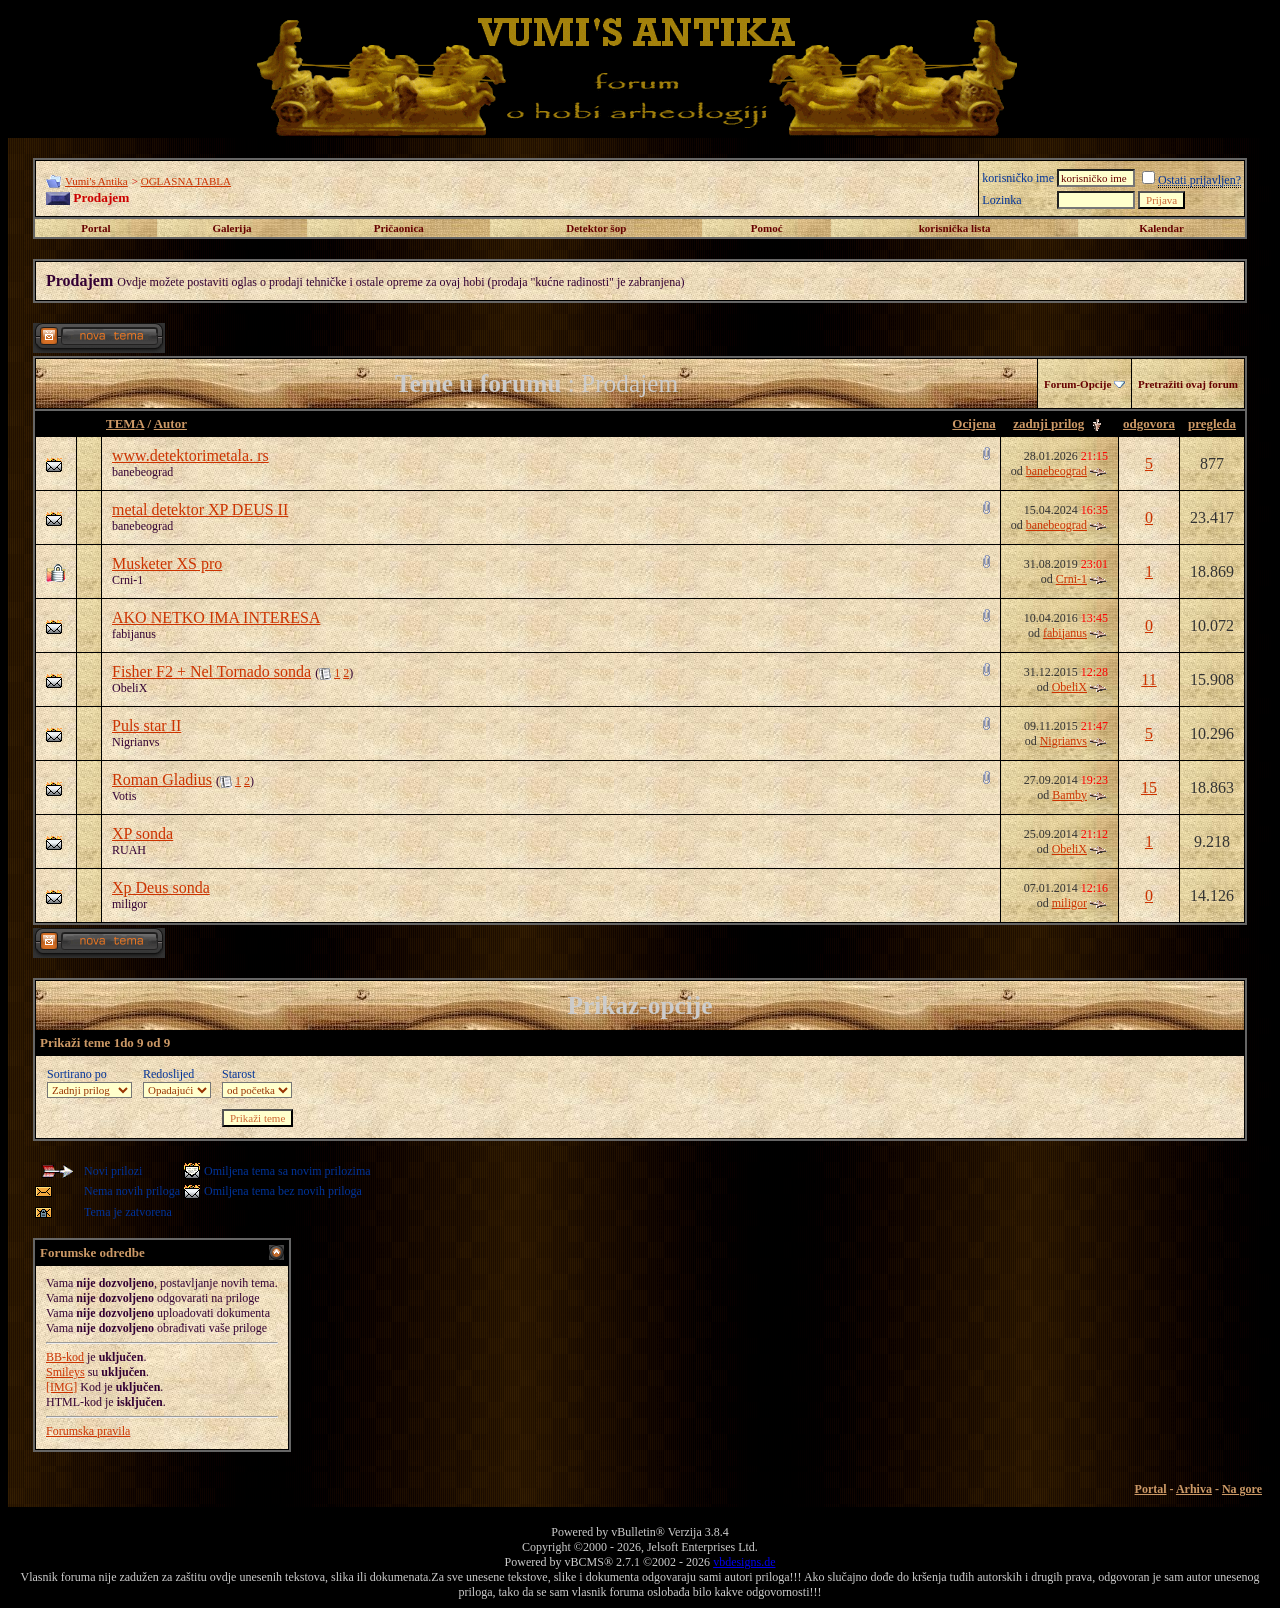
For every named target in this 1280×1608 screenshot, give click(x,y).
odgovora (1149, 423)
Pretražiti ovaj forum (1188, 384)
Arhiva (1194, 1489)
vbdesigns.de (744, 1562)
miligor (129, 904)
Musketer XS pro (167, 563)
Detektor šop (596, 228)
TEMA (125, 423)
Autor (170, 423)
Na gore (1242, 1489)
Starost (238, 1074)
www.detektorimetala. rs (190, 455)
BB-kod (65, 1357)
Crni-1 (127, 580)
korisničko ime (1018, 178)
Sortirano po (77, 1074)
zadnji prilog (1048, 423)
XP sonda (142, 833)
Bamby (1069, 795)
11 (1148, 679)
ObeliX (129, 688)
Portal (95, 228)
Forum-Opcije (1077, 384)
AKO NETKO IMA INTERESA (216, 617)
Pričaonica (399, 228)
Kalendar (1161, 228)
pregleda (1212, 423)
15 (1149, 787)
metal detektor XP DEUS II (200, 509)
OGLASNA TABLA (186, 181)
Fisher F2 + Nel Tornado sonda (211, 671)
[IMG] (61, 1387)
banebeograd (142, 472)
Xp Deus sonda (161, 887)
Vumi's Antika (96, 181)
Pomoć (767, 228)
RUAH (129, 850)
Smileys (65, 1372)
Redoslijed (168, 1074)
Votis (124, 796)
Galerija (231, 228)
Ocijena (973, 423)
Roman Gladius (162, 779)
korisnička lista (955, 228)
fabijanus (134, 634)
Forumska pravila (88, 1431)
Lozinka (1001, 200)
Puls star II (146, 725)
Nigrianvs (135, 742)
